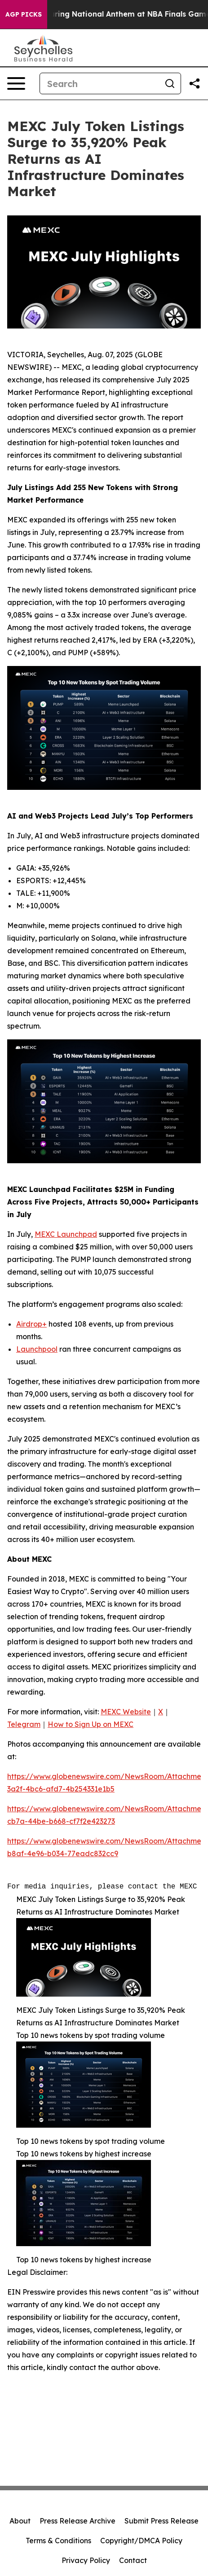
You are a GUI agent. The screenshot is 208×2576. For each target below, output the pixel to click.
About (20, 2520)
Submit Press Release (161, 2520)
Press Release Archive (77, 2520)
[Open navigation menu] (16, 83)
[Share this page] (194, 83)
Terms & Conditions (58, 2540)
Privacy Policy (86, 2560)
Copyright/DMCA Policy (141, 2540)
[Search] (99, 83)
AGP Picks (23, 14)
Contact (133, 2560)
